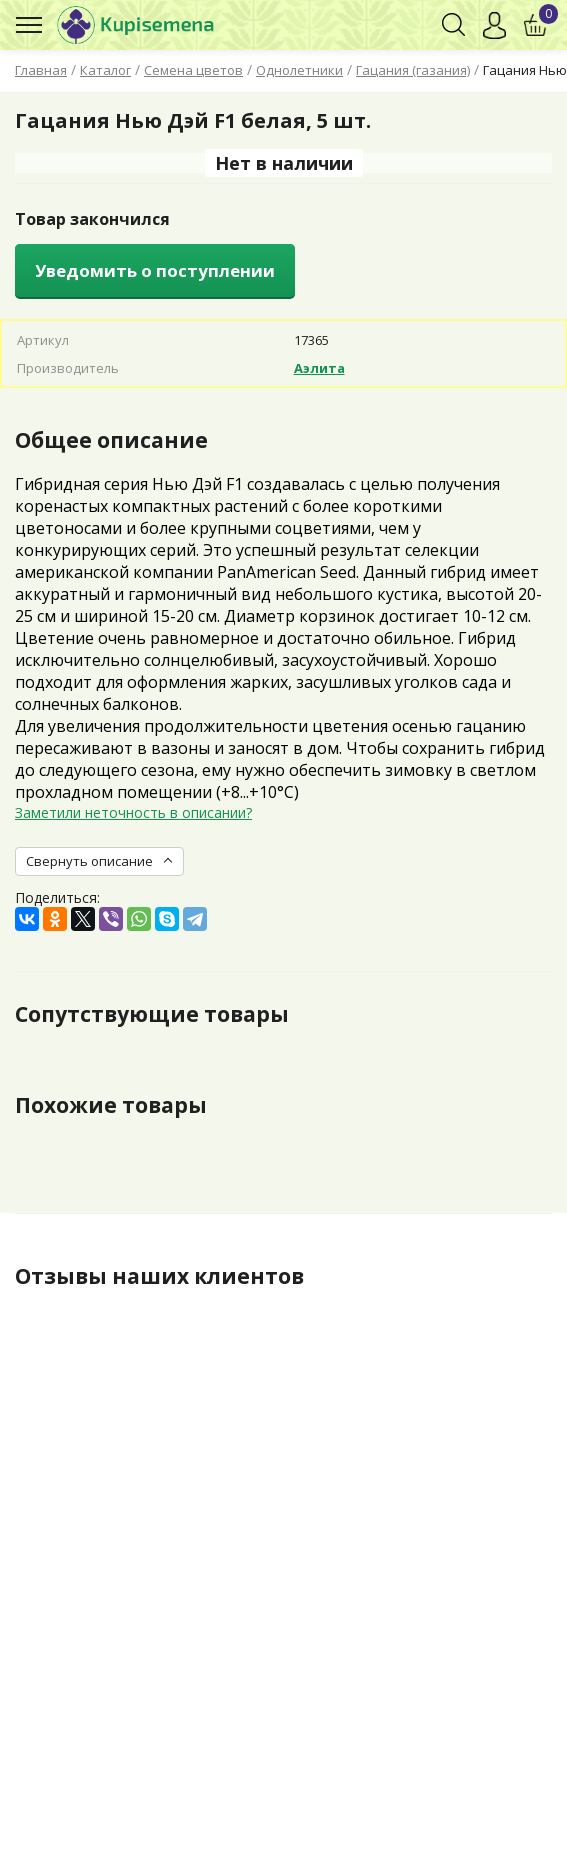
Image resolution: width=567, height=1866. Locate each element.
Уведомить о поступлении (155, 270)
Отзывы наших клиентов (159, 1276)
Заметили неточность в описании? (133, 812)
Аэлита (319, 368)
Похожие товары (111, 1105)
